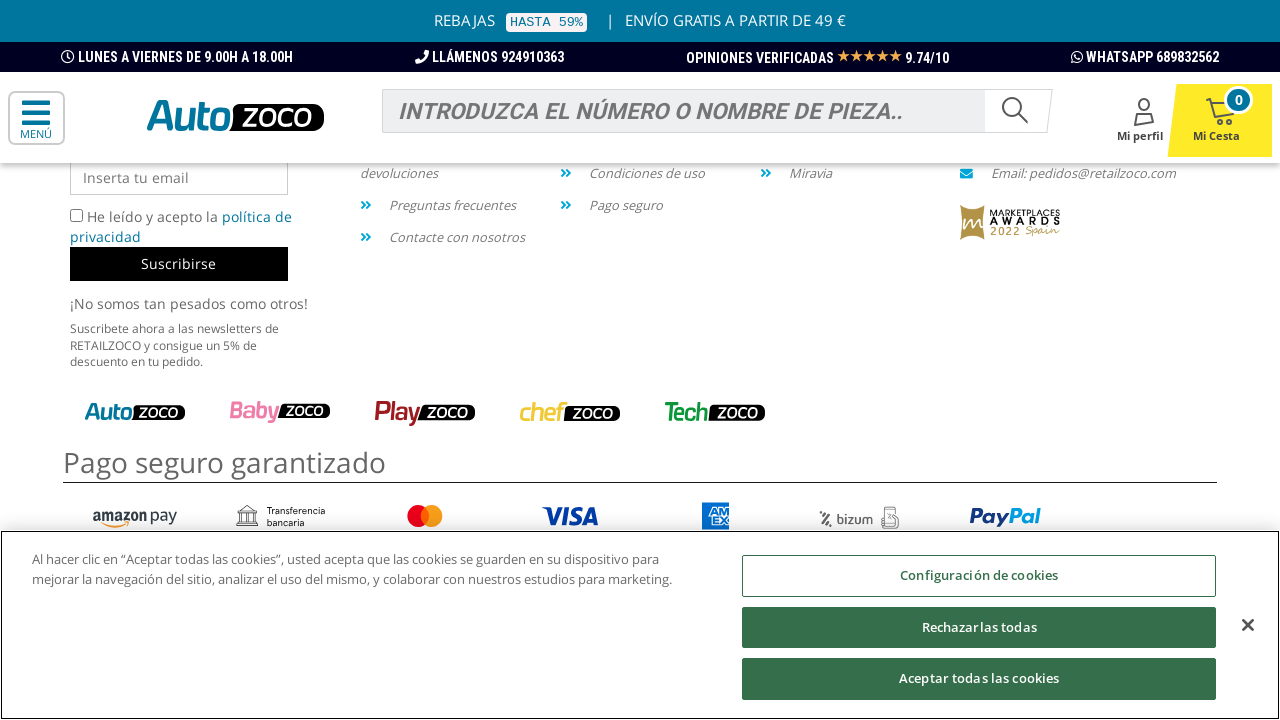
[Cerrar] (1248, 629)
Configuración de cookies (979, 579)
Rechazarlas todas (979, 630)
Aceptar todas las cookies (979, 682)
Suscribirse (178, 263)
